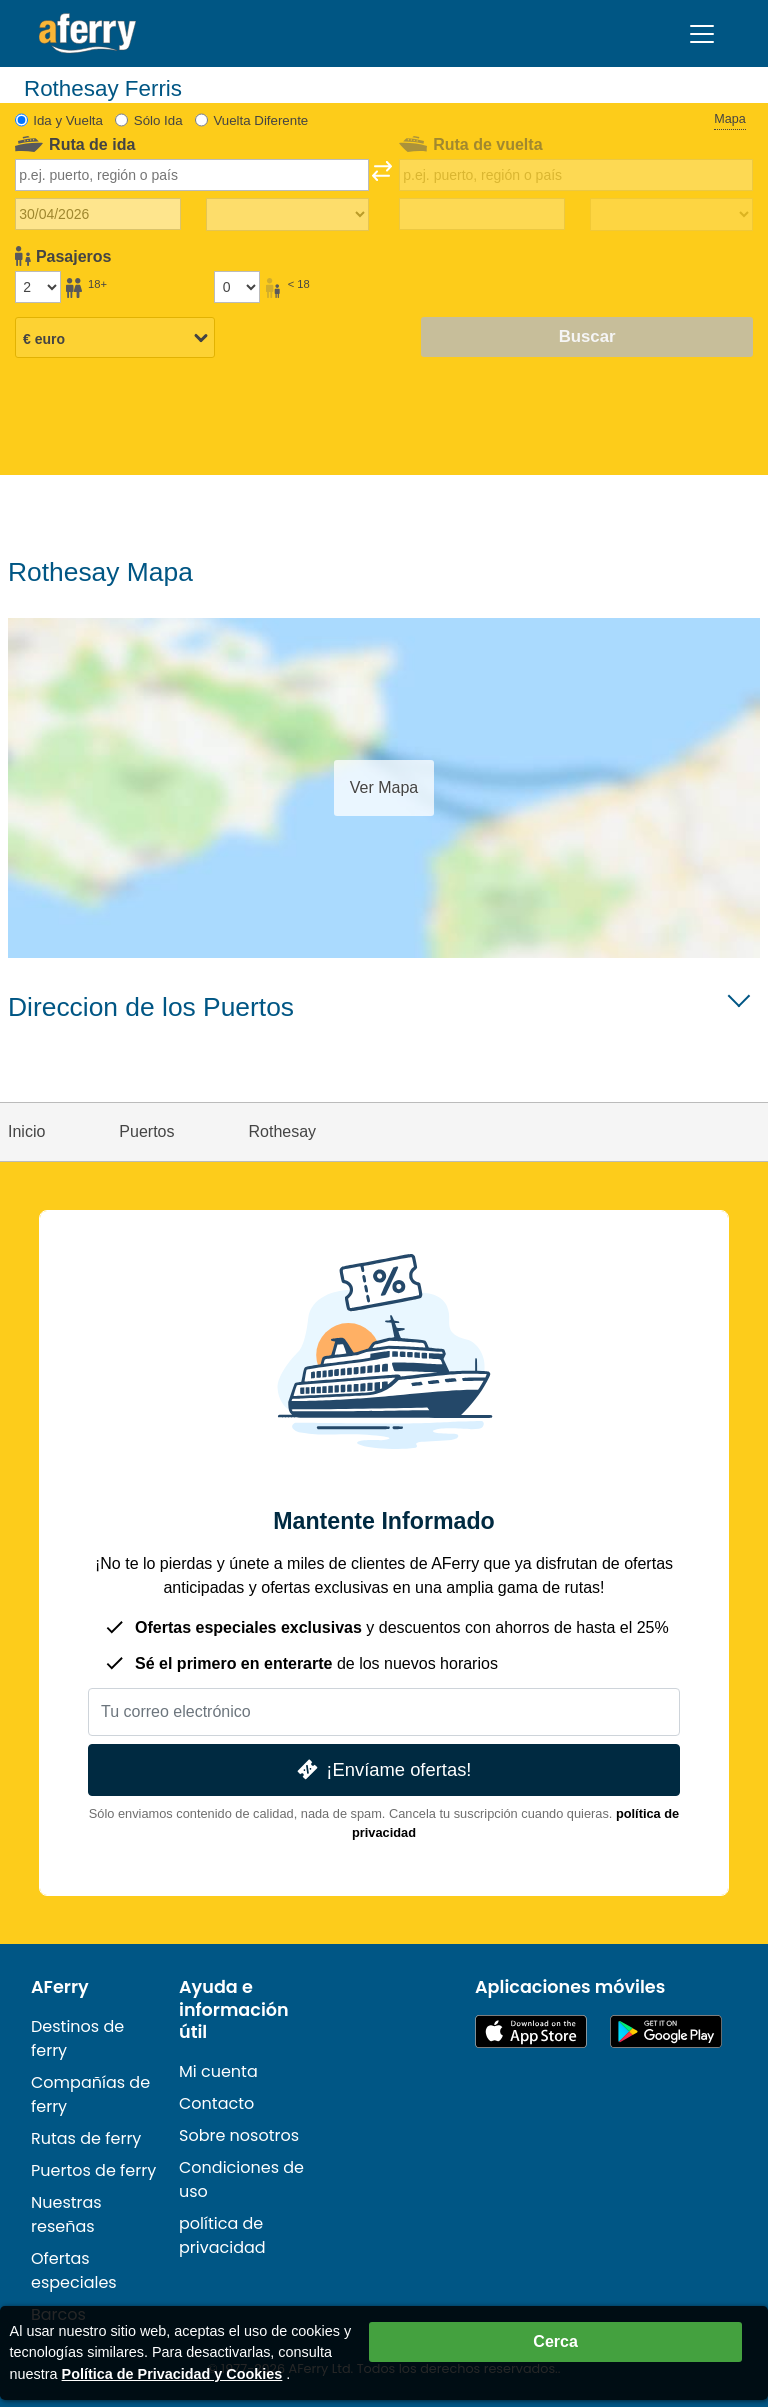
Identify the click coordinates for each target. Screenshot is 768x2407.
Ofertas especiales (74, 2270)
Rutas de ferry (86, 2138)
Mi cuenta (218, 2071)
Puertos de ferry (93, 2170)
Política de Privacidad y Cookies (172, 2374)
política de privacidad (222, 2235)
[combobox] (192, 175)
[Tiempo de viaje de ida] (287, 215)
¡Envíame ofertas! (382, 1769)
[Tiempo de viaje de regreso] (671, 215)
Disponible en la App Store (531, 2031)
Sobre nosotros (239, 2135)
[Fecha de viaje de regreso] (482, 214)
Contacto (216, 2103)
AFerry (60, 1987)
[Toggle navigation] (702, 34)
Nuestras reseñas (66, 2214)
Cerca (555, 2341)
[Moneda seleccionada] (115, 339)
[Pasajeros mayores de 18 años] (38, 287)
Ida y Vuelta (68, 120)
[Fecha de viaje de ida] (98, 214)
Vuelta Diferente (260, 120)
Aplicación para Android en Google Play (666, 2031)
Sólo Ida (158, 120)
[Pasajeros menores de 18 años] (237, 287)
